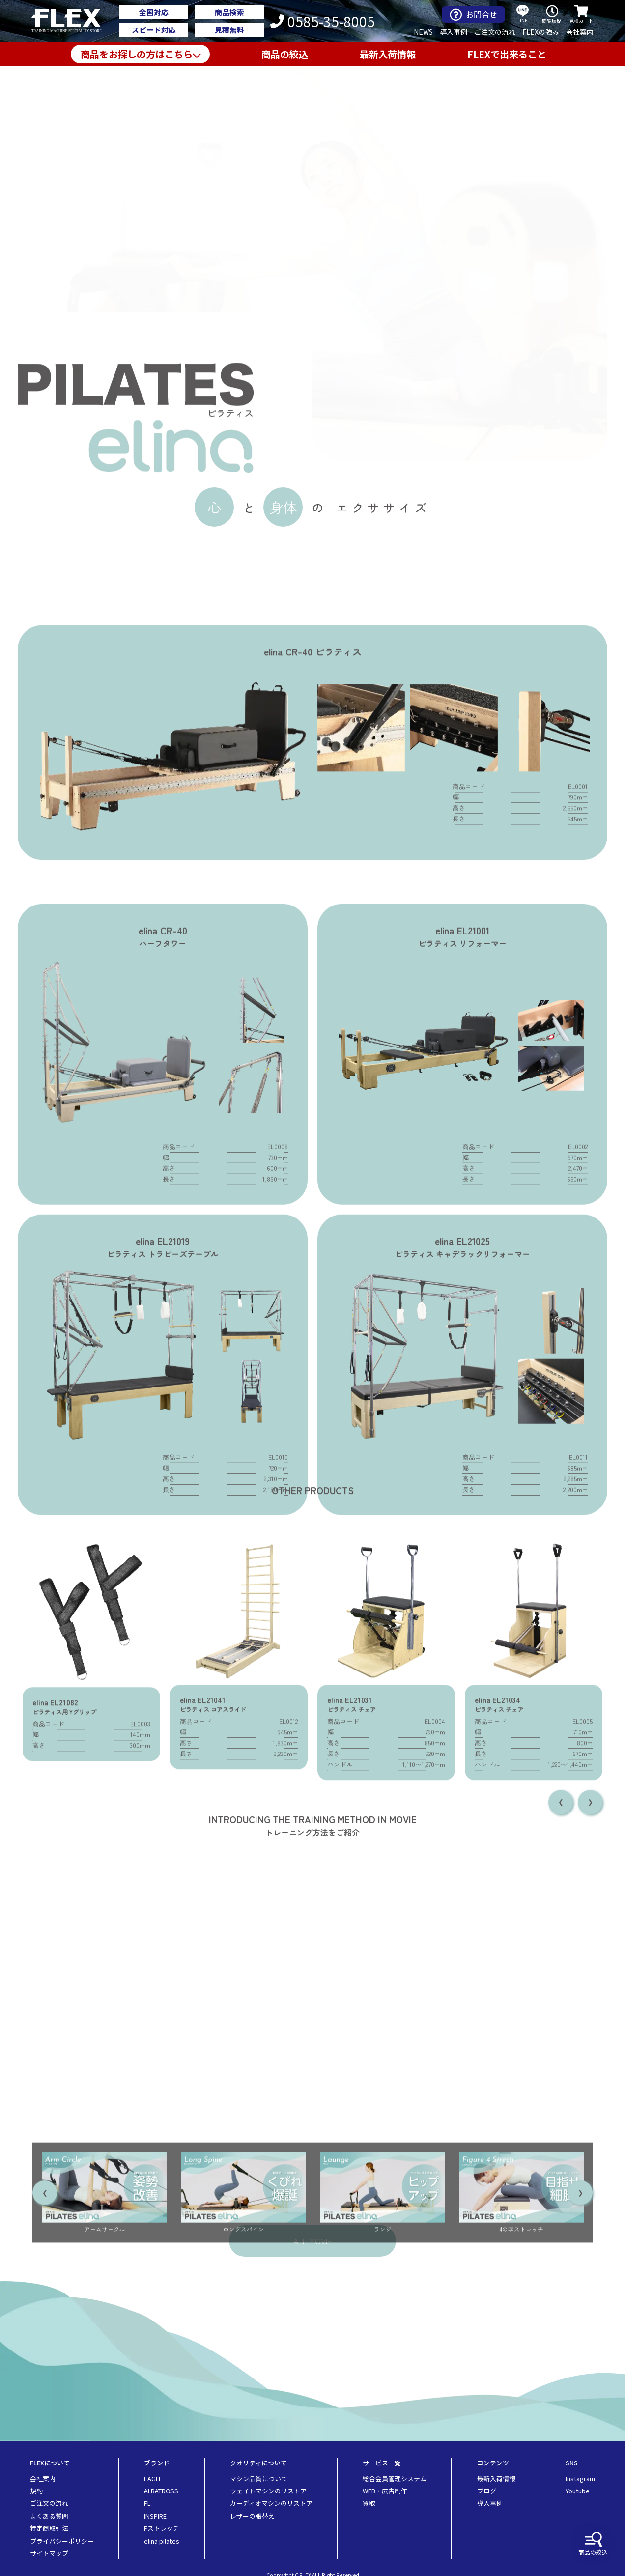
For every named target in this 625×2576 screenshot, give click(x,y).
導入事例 (453, 32)
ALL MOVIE (312, 2241)
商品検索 (229, 12)
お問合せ (473, 14)
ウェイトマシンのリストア (268, 2490)
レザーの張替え (252, 2515)
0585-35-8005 (322, 21)
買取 (369, 2503)
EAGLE (153, 2478)
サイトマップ (49, 2553)
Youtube (578, 2490)
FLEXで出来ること (506, 54)
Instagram (580, 2478)
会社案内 (580, 32)
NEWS (423, 32)
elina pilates (161, 2541)
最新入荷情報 (388, 54)
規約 (36, 2490)
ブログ (486, 2490)
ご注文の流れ (494, 32)
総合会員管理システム (394, 2478)
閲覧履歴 (552, 14)
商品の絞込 (593, 2544)
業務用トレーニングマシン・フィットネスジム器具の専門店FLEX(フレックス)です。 (72, 21)
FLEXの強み (540, 32)
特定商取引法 (49, 2528)
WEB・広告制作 (385, 2490)
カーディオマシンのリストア (271, 2503)
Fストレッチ (161, 2528)
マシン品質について (258, 2478)
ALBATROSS (161, 2490)
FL (147, 2503)
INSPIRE (155, 2515)
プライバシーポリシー (62, 2541)
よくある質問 (49, 2515)
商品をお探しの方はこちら (137, 54)
